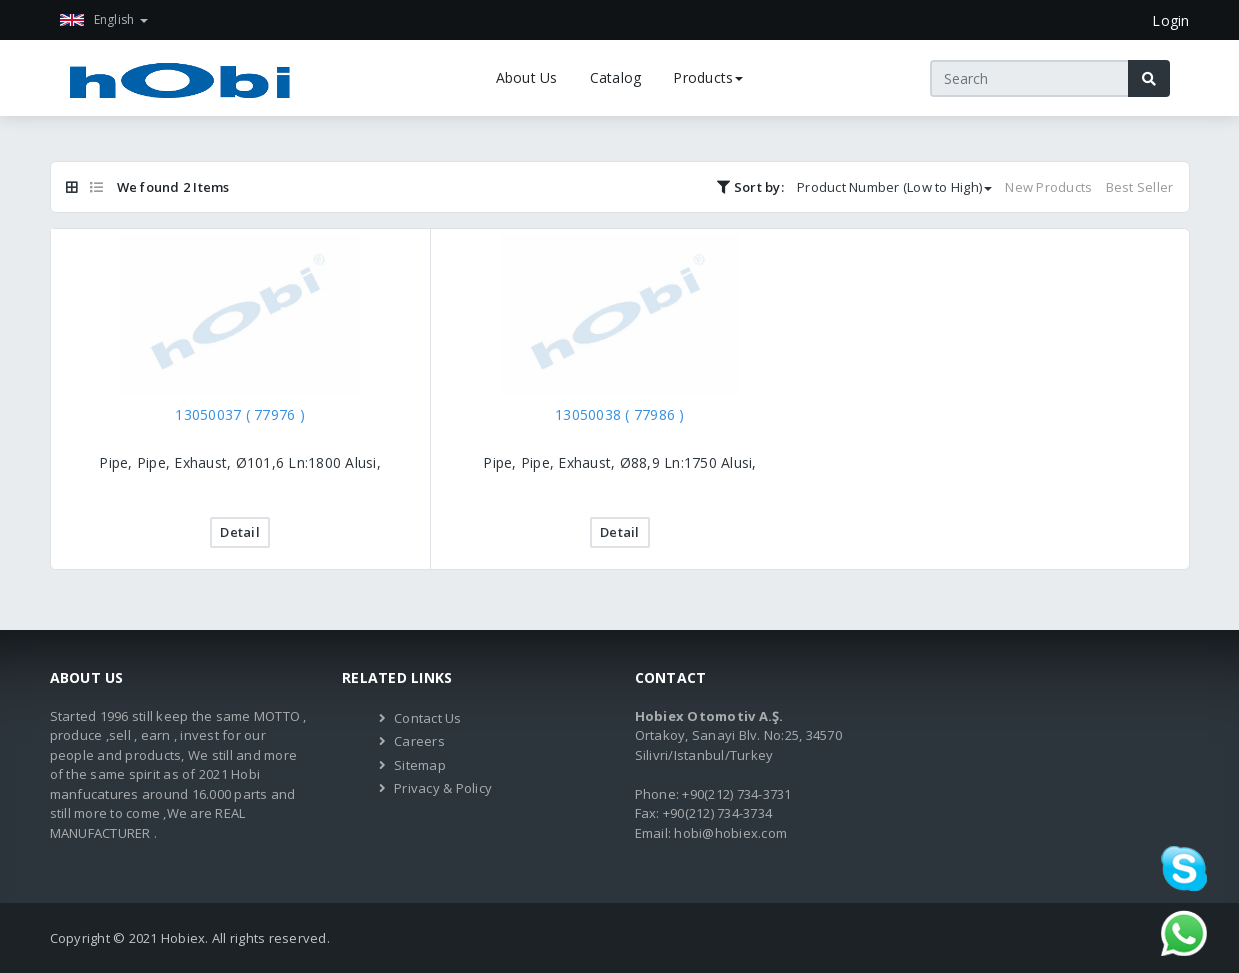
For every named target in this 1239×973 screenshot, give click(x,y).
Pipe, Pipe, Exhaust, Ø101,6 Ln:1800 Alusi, (240, 462)
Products (708, 77)
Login (1170, 20)
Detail (240, 532)
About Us (527, 77)
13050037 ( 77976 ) (240, 414)
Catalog (616, 77)
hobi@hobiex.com (730, 833)
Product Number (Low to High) (894, 187)
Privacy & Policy (443, 788)
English (104, 19)
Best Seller (1140, 187)
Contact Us (428, 718)
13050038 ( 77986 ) (620, 414)
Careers (419, 741)
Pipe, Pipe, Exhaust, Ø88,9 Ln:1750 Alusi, (619, 462)
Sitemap (420, 765)
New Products (1048, 187)
